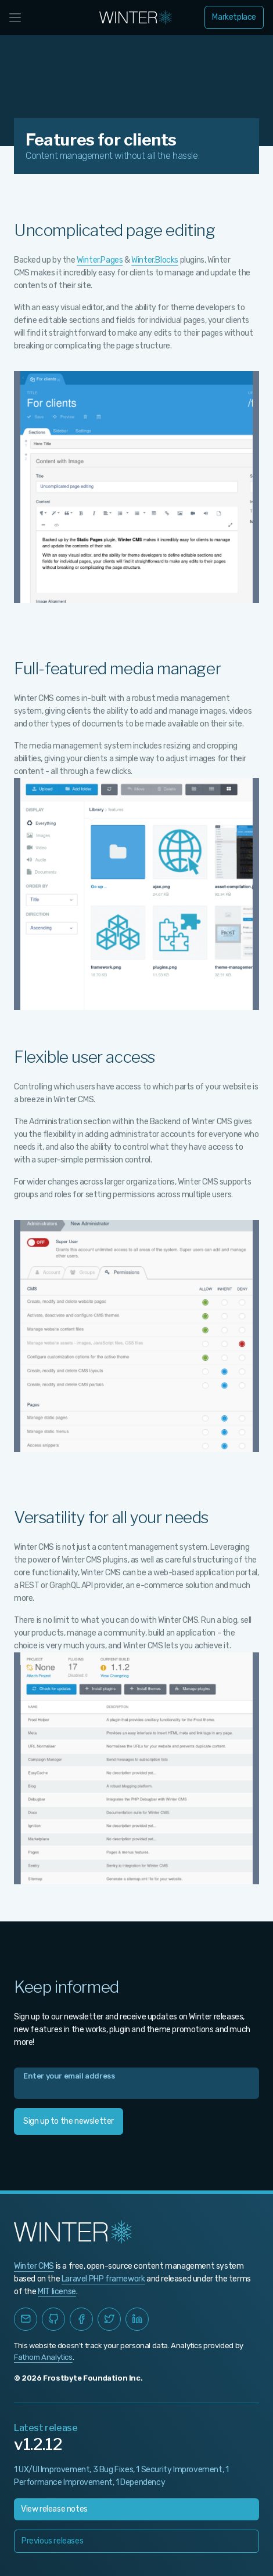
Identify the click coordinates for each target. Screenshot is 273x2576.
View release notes (54, 2509)
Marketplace (234, 17)
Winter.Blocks (154, 260)
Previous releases (52, 2541)
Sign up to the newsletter (68, 2121)
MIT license (57, 2292)
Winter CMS (34, 2266)
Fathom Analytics (43, 2357)
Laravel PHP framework (103, 2279)
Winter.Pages (100, 260)
